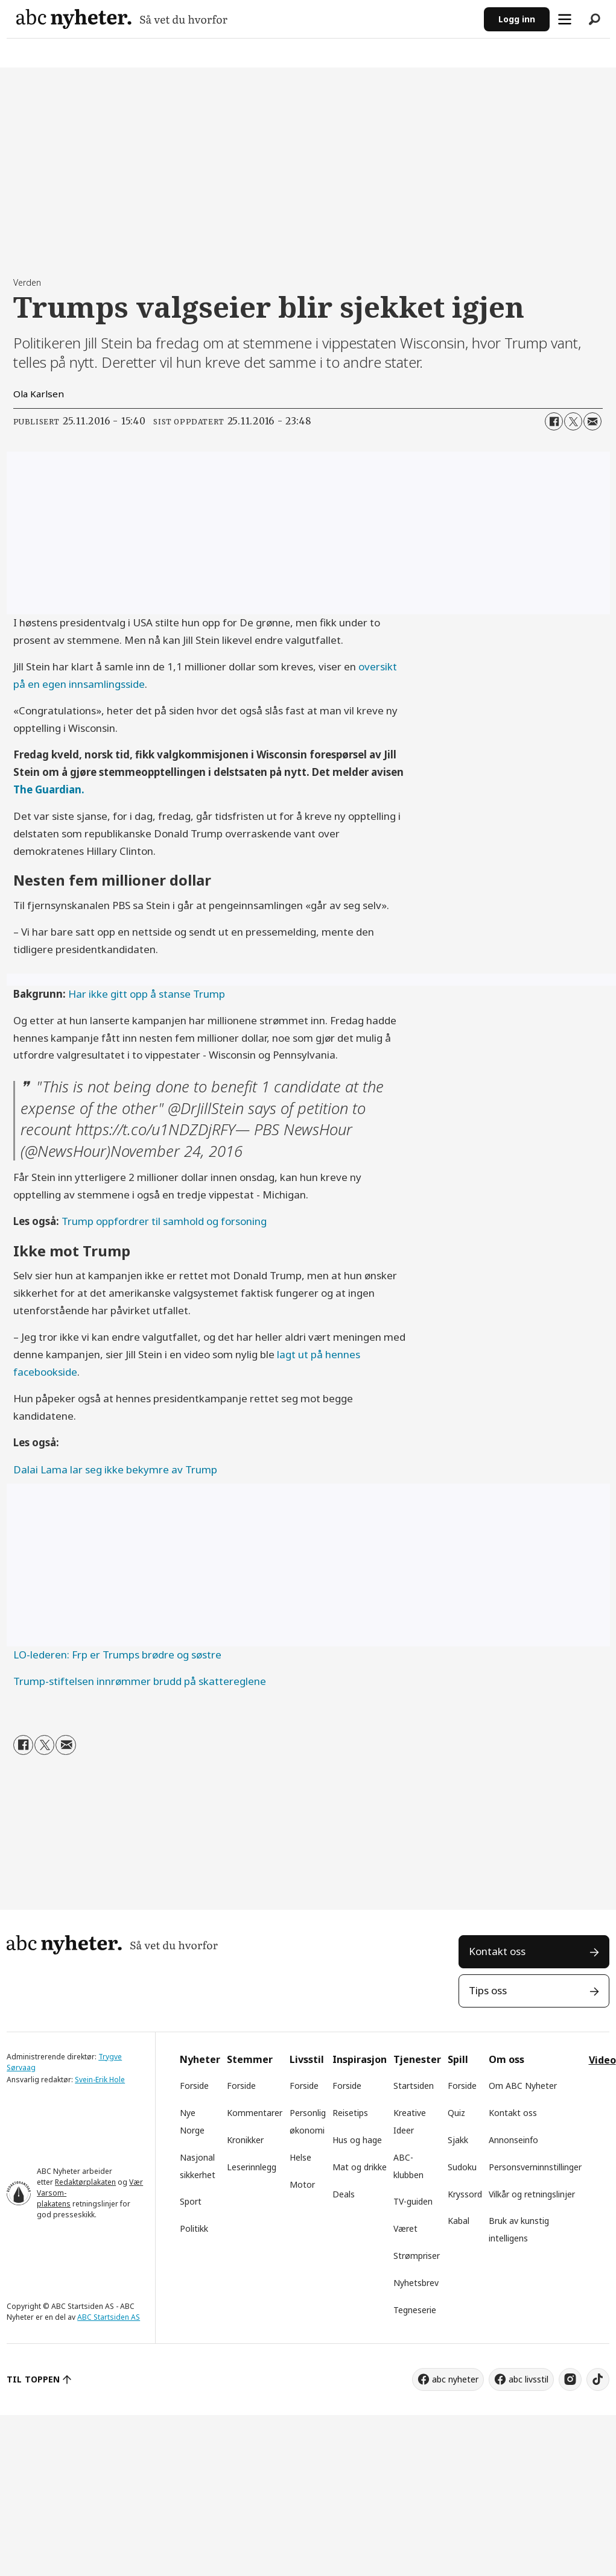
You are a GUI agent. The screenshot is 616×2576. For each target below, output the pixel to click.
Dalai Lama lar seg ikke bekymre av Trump (115, 1469)
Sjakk (458, 2140)
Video (602, 2060)
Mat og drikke (359, 2167)
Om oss (506, 2059)
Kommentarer (254, 2112)
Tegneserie (414, 2310)
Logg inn (516, 19)
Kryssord (465, 2194)
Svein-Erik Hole (100, 2079)
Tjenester (417, 2059)
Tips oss (488, 1990)
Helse (300, 2157)
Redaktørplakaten (85, 2182)
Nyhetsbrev (416, 2282)
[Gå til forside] (121, 19)
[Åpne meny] (565, 19)
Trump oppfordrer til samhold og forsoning (164, 1221)
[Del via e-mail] (592, 421)
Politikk (194, 2228)
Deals (343, 2194)
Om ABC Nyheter (523, 2085)
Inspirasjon (359, 2059)
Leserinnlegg (251, 2167)
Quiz (456, 2112)
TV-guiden (413, 2201)
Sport (191, 2201)
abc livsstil (528, 2379)
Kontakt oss (497, 1951)
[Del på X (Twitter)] (573, 421)
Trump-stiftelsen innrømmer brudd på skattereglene (139, 1681)
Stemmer (250, 2059)
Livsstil (307, 2059)
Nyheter (200, 2059)
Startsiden (413, 2085)
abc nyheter (455, 2379)
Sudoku (462, 2167)
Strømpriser (416, 2255)
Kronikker (245, 2140)
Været (405, 2228)
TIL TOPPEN (33, 2379)
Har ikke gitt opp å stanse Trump (146, 994)
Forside (194, 2085)
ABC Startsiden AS (108, 2317)
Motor (302, 2184)
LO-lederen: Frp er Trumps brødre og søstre (117, 1654)
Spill (458, 2059)
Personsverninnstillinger (535, 2167)
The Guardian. (48, 789)
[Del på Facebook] (554, 421)
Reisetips (350, 2112)
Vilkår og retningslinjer (532, 2194)
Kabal (458, 2220)
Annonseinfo (513, 2140)
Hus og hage (357, 2140)
